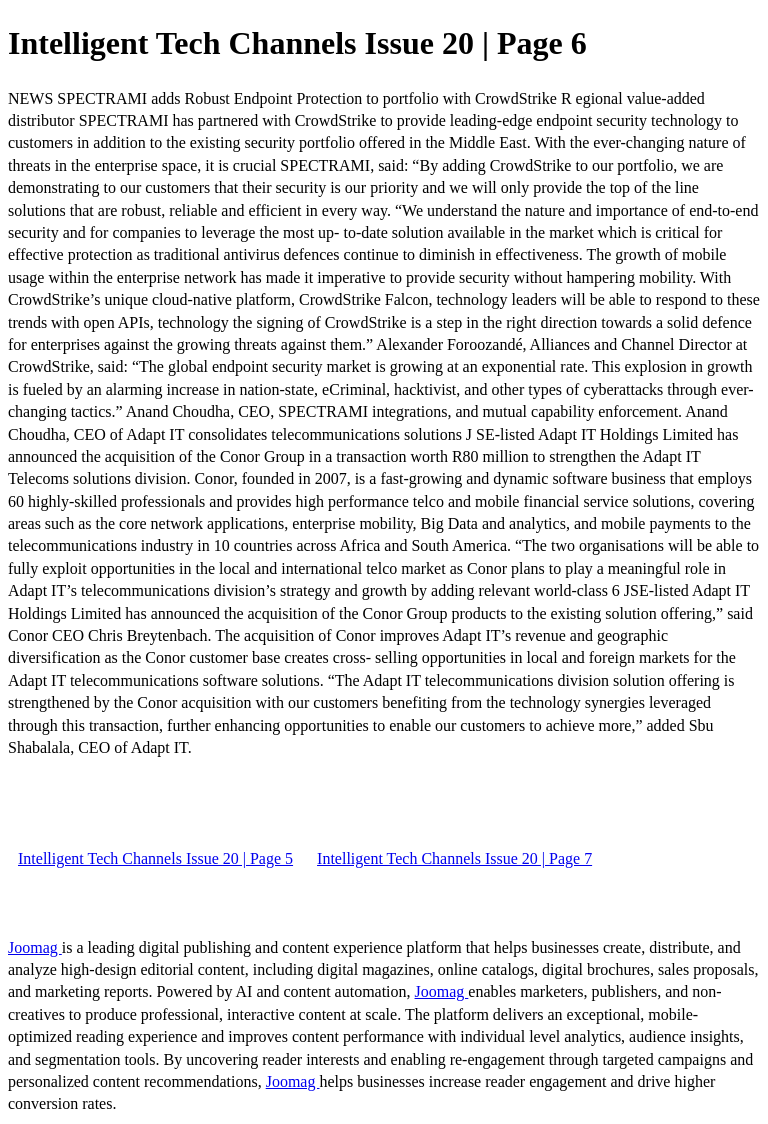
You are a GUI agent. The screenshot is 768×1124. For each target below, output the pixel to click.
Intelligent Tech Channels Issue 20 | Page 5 (155, 858)
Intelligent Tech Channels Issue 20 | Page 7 (454, 858)
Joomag (35, 947)
